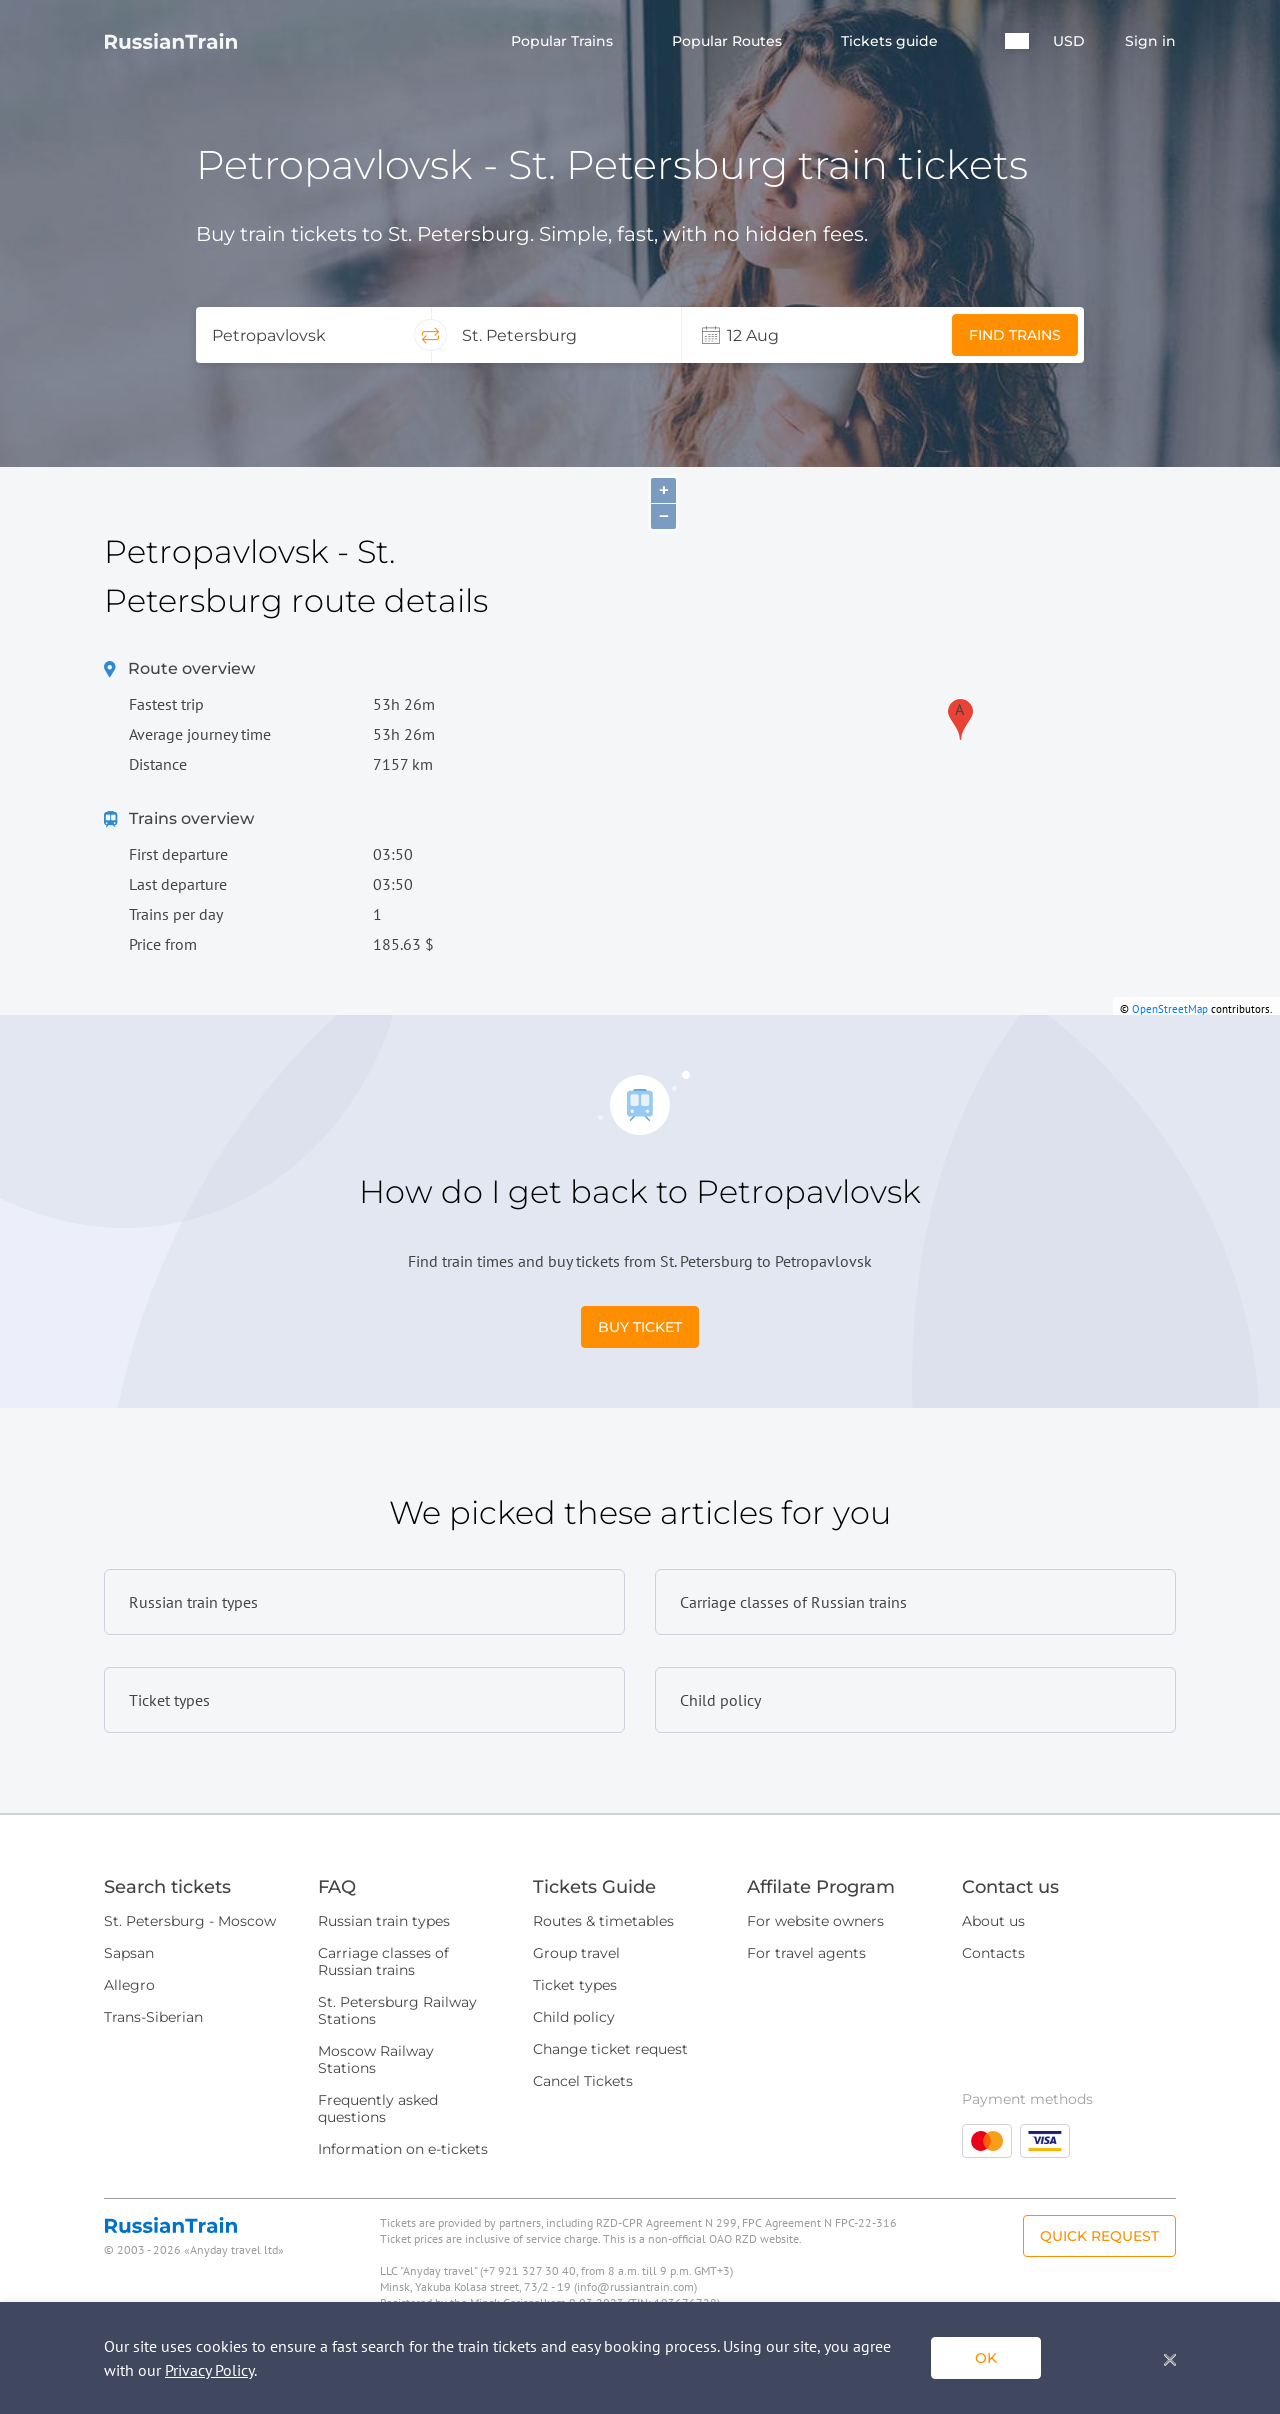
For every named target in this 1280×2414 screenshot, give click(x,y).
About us (993, 1921)
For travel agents (806, 1953)
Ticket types (575, 1985)
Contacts (993, 1953)
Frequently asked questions (378, 2108)
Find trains (1015, 335)
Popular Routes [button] (729, 41)
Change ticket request (610, 2049)
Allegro (129, 1985)
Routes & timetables (603, 1921)
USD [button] (1069, 41)
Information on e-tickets (403, 2149)
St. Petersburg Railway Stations (397, 2010)
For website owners (815, 1921)
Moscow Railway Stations (376, 2059)
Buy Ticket (640, 1327)
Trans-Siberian (153, 2017)
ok (986, 2358)
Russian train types (384, 1921)
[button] (1017, 41)
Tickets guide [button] (891, 41)
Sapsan (129, 1953)
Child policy (574, 2017)
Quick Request (1099, 2236)
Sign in (1150, 41)
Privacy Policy (209, 2370)
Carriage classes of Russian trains (383, 1961)
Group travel (576, 1953)
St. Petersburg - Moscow (190, 1921)
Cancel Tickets (583, 2081)
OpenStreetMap (1170, 1009)
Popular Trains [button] (564, 41)
